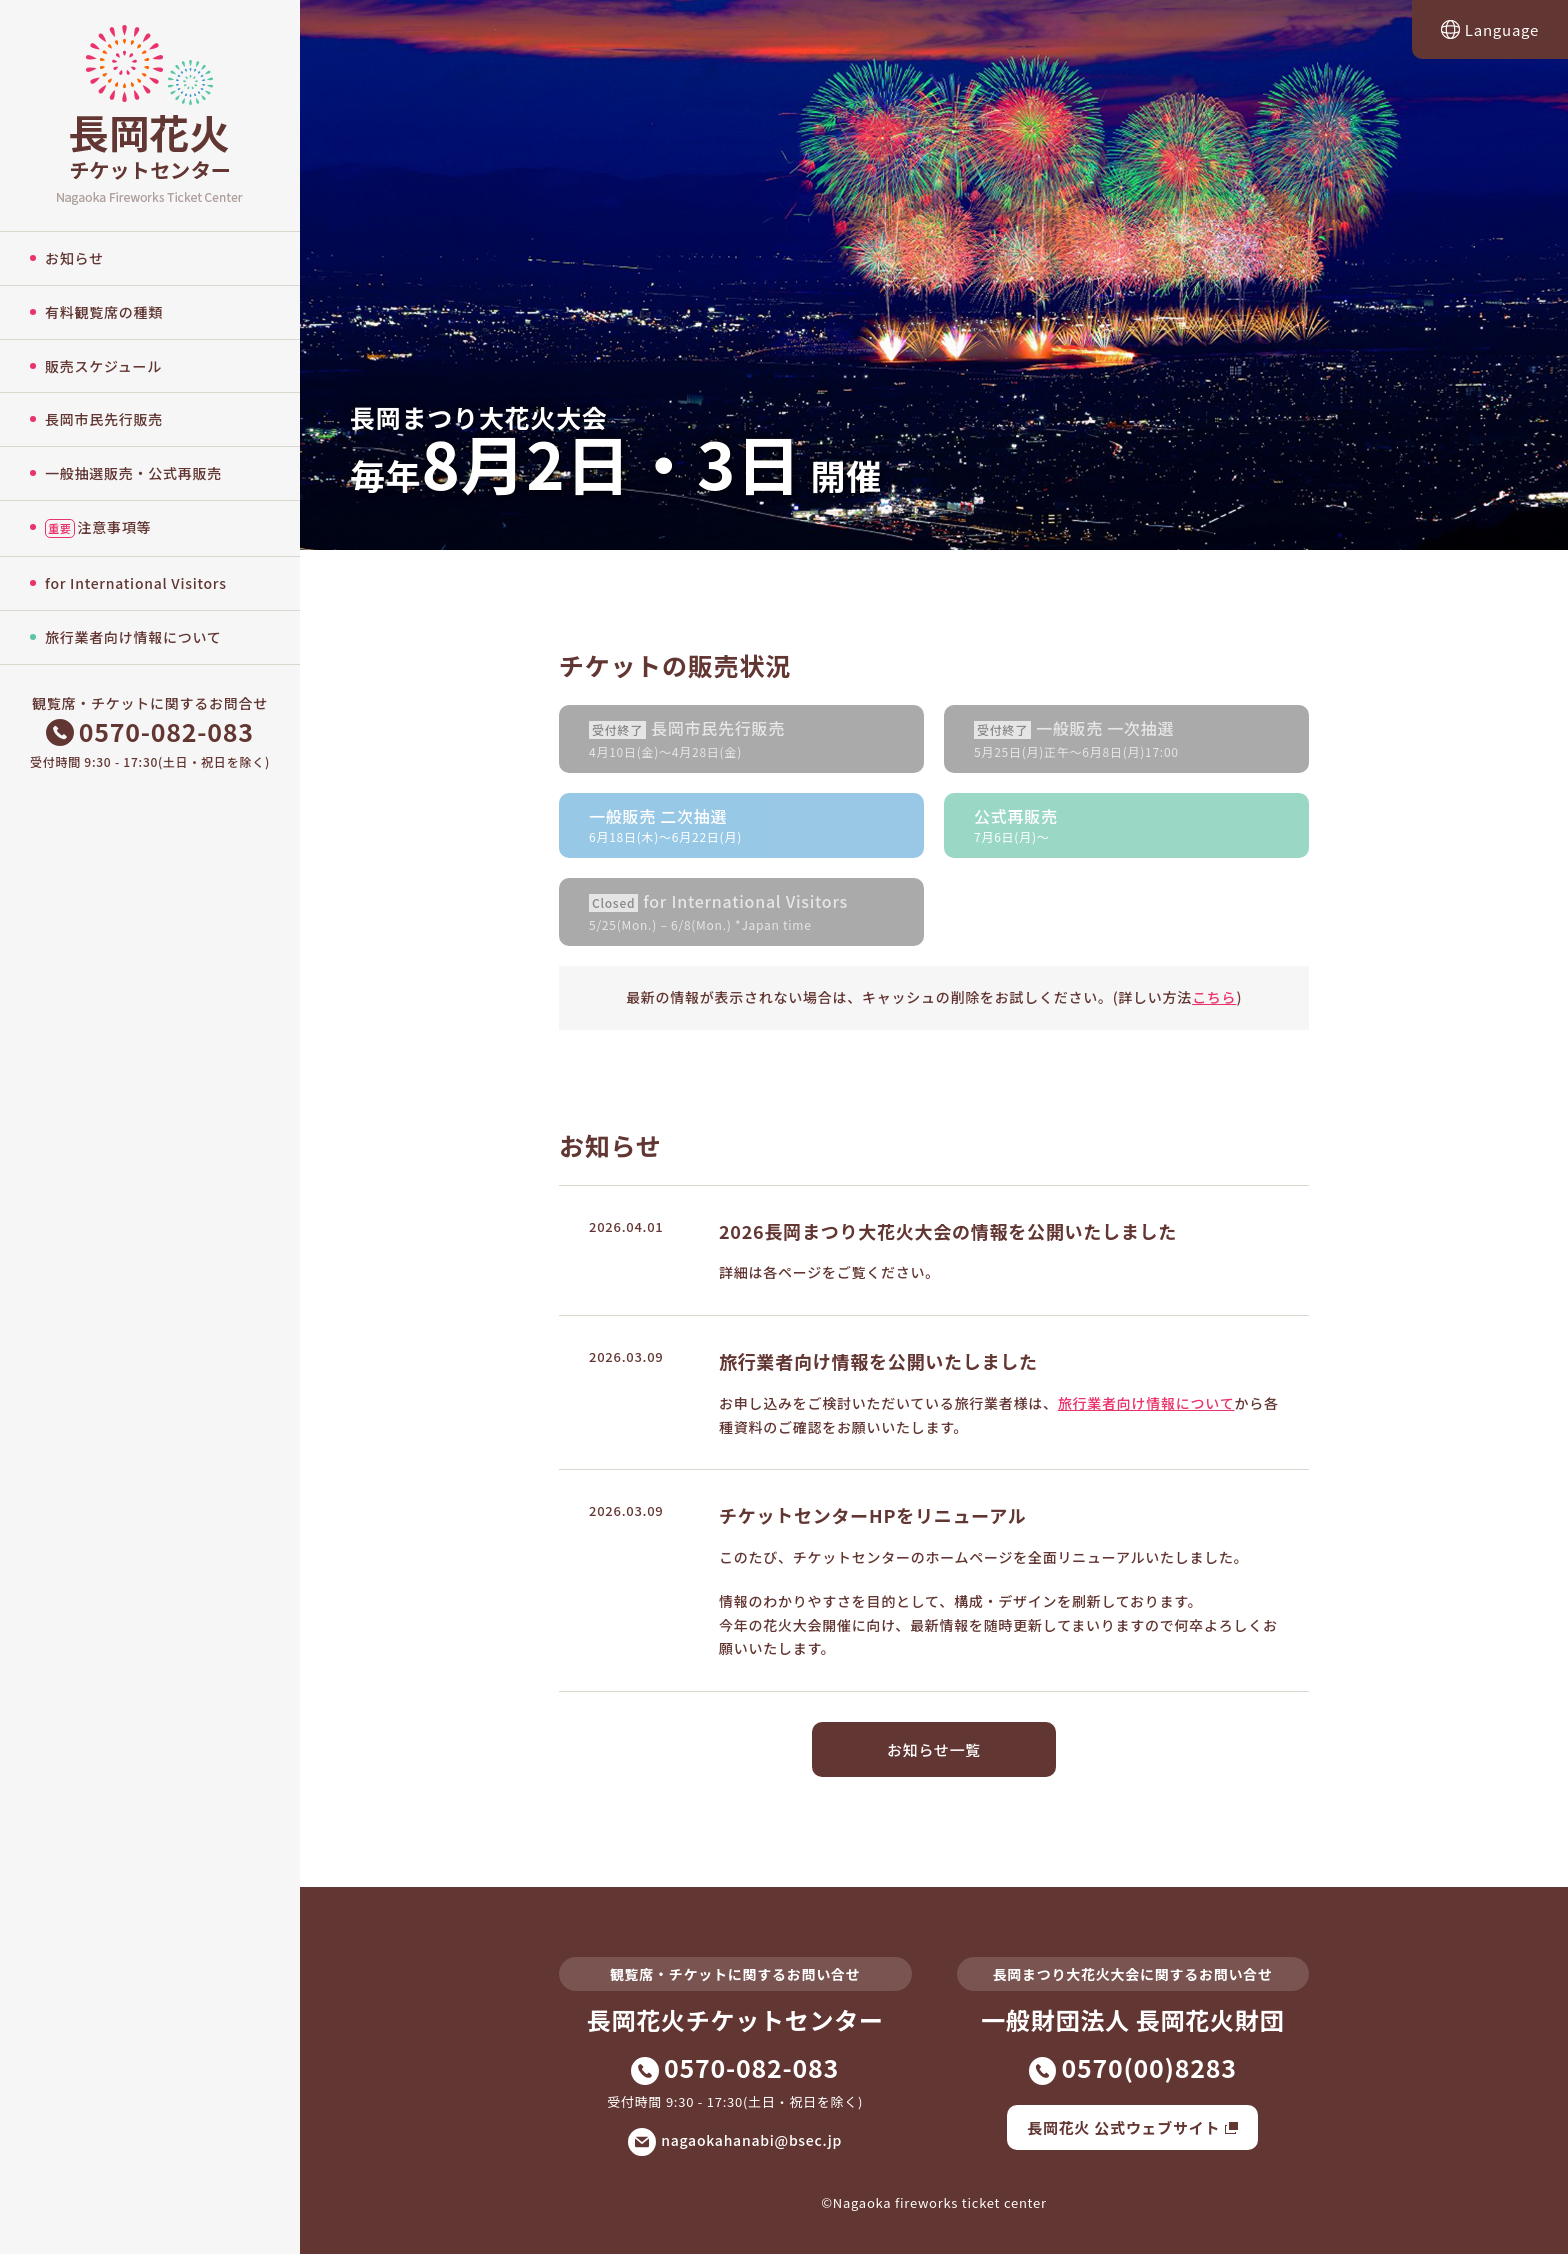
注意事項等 (98, 527)
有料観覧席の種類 (104, 312)
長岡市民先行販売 (104, 419)
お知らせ (74, 258)
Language (1490, 29)
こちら (1214, 997)
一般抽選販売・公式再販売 (133, 473)
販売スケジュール (103, 366)
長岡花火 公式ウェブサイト (1132, 2127)
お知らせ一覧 (934, 1749)
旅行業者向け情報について (133, 637)
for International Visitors (136, 583)
